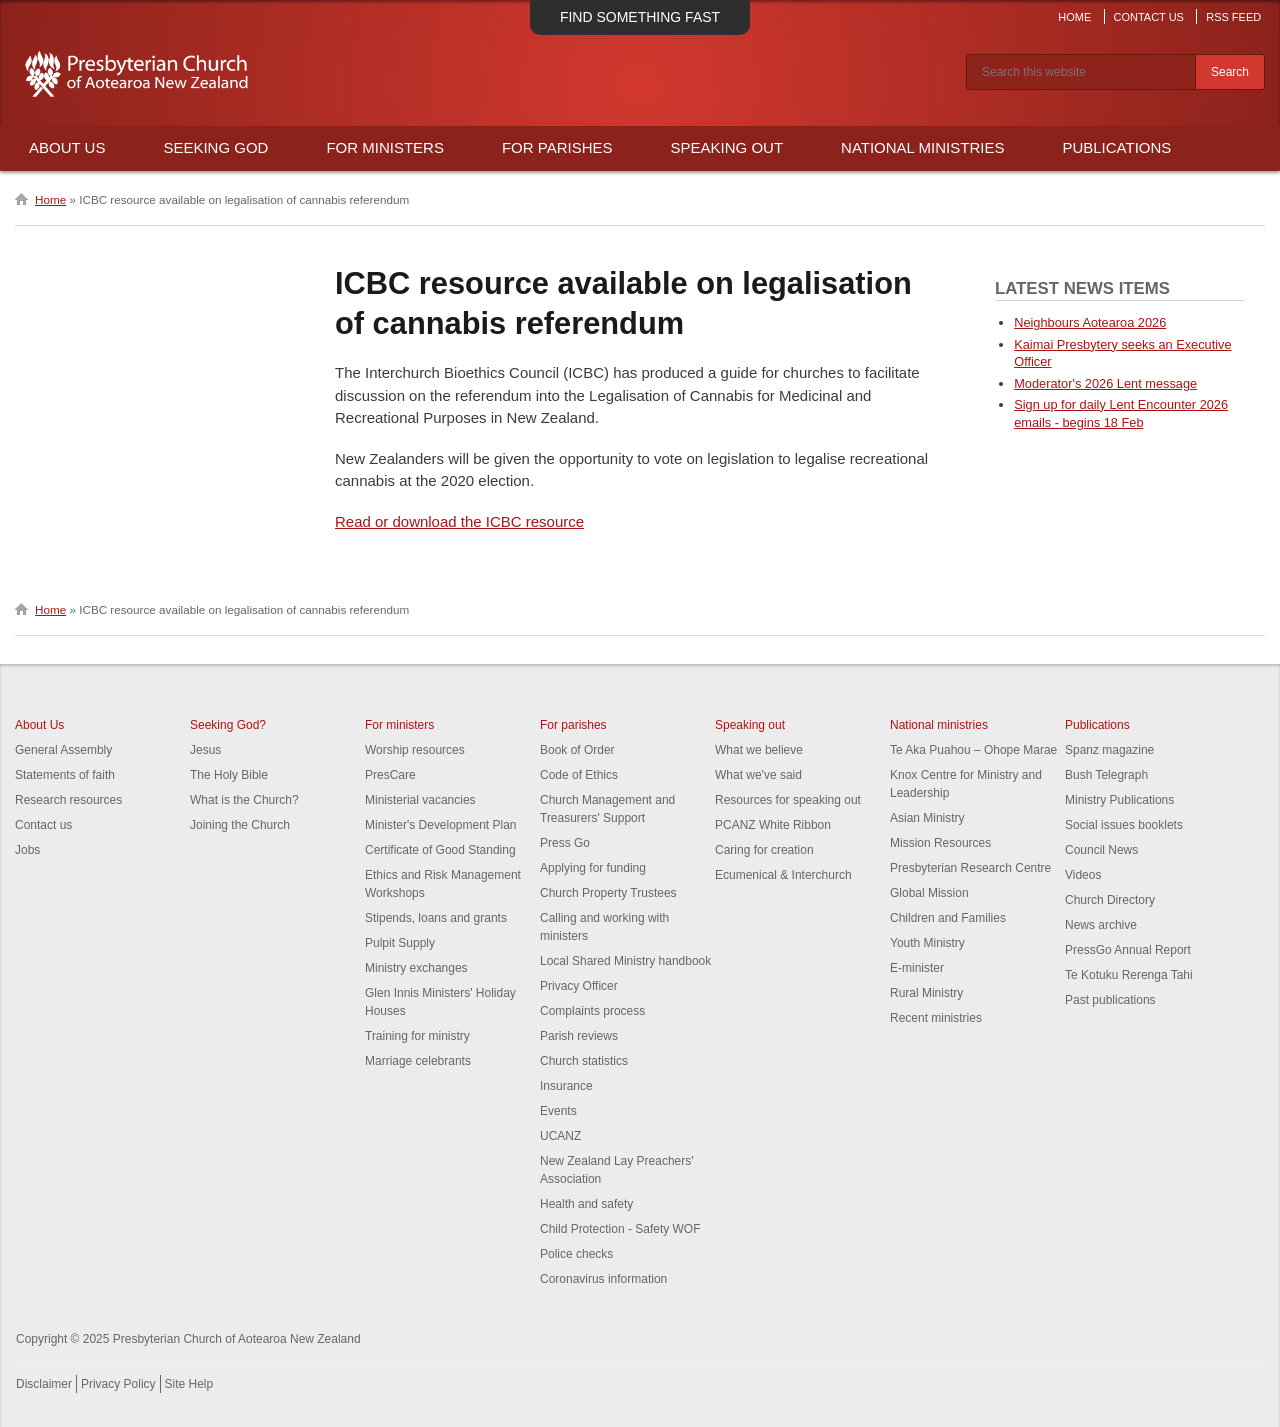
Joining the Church (240, 825)
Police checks (576, 1254)
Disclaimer (44, 1384)
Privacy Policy (118, 1384)
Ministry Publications (1119, 800)
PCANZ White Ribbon (773, 825)
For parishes (573, 725)
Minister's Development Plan (441, 825)
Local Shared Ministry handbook (625, 961)
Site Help (189, 1384)
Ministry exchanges (416, 968)
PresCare (390, 775)
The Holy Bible (229, 775)
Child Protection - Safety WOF (620, 1229)
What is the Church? (244, 800)
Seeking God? (228, 725)
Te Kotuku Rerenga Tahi (1129, 975)
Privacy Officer (579, 986)
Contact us (43, 825)
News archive (1101, 925)
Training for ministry (417, 1036)
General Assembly (63, 750)
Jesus (205, 750)
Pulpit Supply (400, 943)
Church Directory (1110, 900)
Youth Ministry (927, 943)
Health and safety (586, 1204)
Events (558, 1111)
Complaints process (592, 1011)
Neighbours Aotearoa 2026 (1090, 322)
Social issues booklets (1124, 825)
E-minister (917, 968)
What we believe (759, 750)
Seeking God (215, 147)
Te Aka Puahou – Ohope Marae (973, 750)
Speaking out (750, 725)
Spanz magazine (1109, 750)
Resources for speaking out (788, 800)
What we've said (758, 775)
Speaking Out (727, 147)
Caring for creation (764, 850)
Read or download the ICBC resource (459, 521)
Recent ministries (936, 1018)
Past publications (1110, 1000)
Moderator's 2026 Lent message (1105, 383)
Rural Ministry (926, 993)
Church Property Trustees (608, 893)
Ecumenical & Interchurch (783, 875)
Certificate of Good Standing (440, 850)
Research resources (68, 800)
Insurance (566, 1086)
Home (1074, 17)
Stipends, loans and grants (436, 918)
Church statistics (584, 1061)
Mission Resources (940, 843)
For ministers (399, 725)
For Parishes (557, 147)
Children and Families (948, 918)
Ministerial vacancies (420, 800)
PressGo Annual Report (1128, 950)
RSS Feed (1233, 17)
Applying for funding (593, 868)
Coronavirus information (603, 1279)
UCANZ (560, 1136)
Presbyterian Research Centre (970, 868)
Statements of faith (65, 775)
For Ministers (385, 147)
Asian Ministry (927, 818)
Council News (1101, 850)
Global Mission (929, 893)
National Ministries (922, 147)
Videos (1083, 875)
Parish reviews (579, 1036)
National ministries (939, 725)
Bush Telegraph (1106, 775)
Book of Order (577, 750)
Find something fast (640, 17)
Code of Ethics (579, 775)
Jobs (27, 850)
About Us (67, 147)
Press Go (565, 843)
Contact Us (1148, 17)
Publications (1116, 147)
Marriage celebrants (418, 1061)
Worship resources (415, 750)
